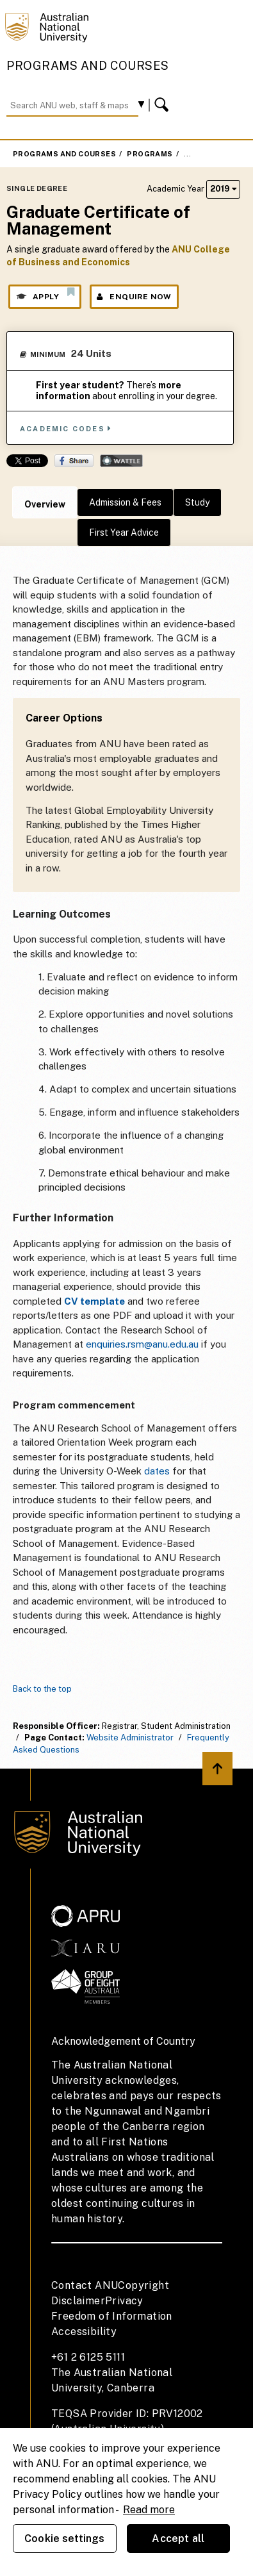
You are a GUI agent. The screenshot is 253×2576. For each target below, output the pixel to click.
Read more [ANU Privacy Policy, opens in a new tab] (149, 2510)
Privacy (124, 2301)
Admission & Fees (125, 502)
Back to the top (42, 1689)
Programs (149, 154)
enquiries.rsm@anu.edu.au (142, 1344)
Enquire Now (134, 296)
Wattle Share (121, 460)
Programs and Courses (87, 65)
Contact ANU (84, 2285)
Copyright (143, 2285)
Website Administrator (130, 1737)
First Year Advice (124, 532)
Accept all (178, 2538)
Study (197, 502)
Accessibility (84, 2331)
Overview (44, 504)
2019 (223, 189)
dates (157, 1471)
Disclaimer (78, 2301)
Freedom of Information (111, 2316)
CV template (94, 1301)
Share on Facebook (74, 460)
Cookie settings (64, 2538)
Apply (44, 293)
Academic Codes (66, 428)
